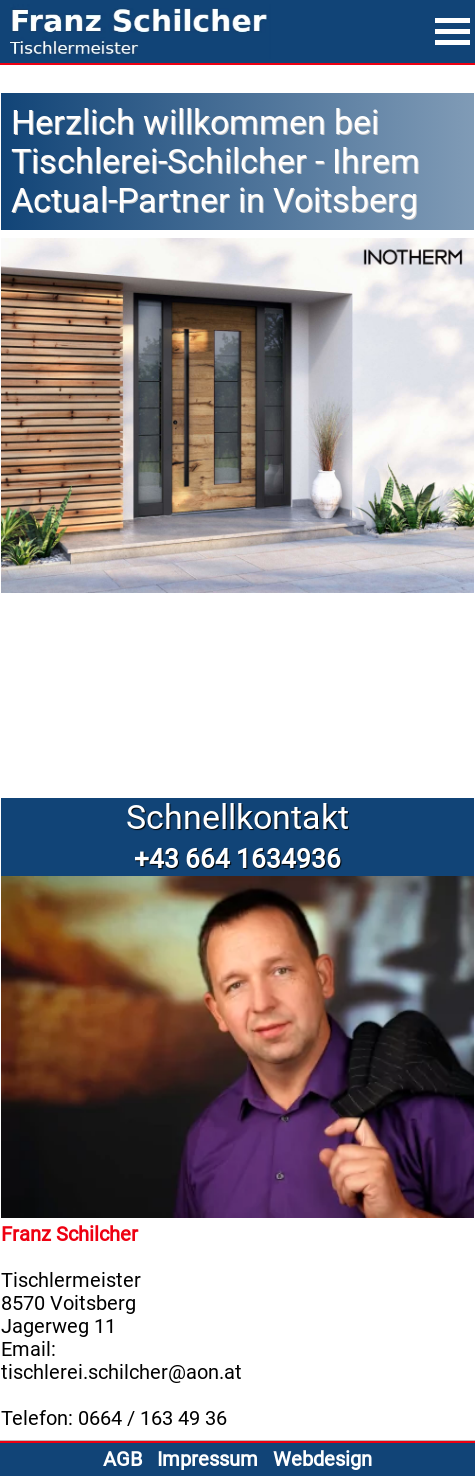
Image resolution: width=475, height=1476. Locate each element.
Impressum (207, 1459)
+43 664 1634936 (237, 859)
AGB (122, 1459)
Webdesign (322, 1459)
